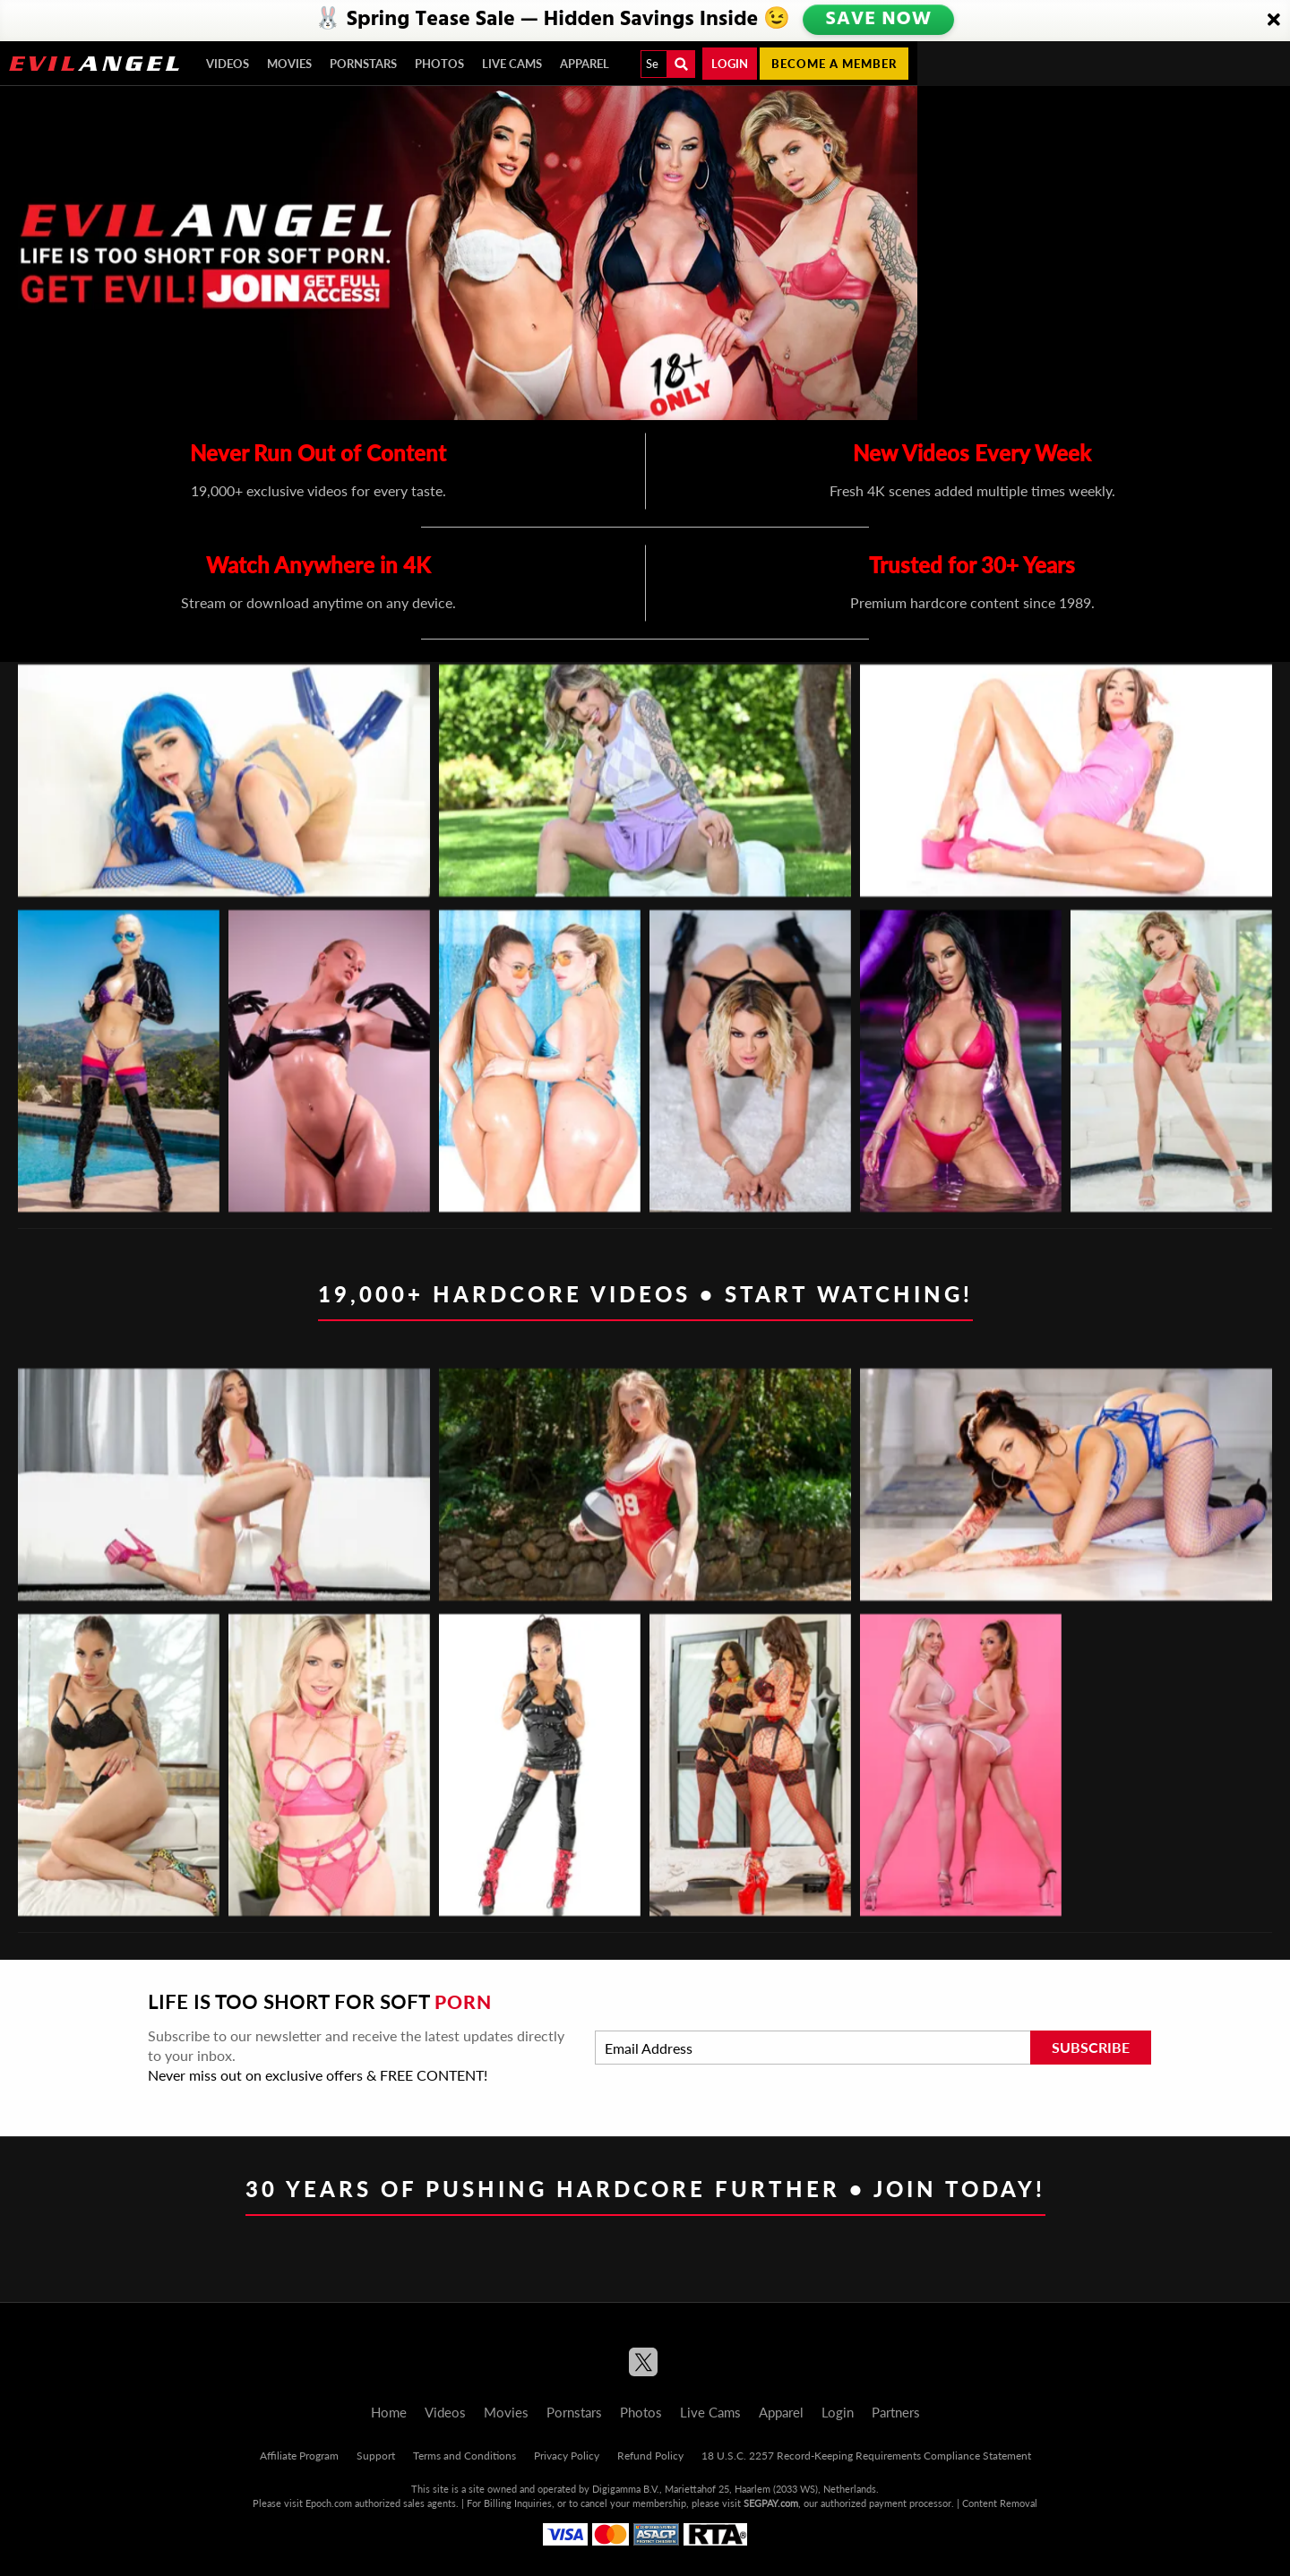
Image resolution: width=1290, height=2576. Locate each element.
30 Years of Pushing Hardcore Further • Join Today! (645, 2189)
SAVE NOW (880, 19)
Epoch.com (328, 2503)
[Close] (1274, 20)
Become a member (834, 63)
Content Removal (999, 2503)
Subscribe (1091, 2047)
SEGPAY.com (771, 2503)
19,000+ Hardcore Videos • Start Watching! (645, 1294)
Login (729, 63)
